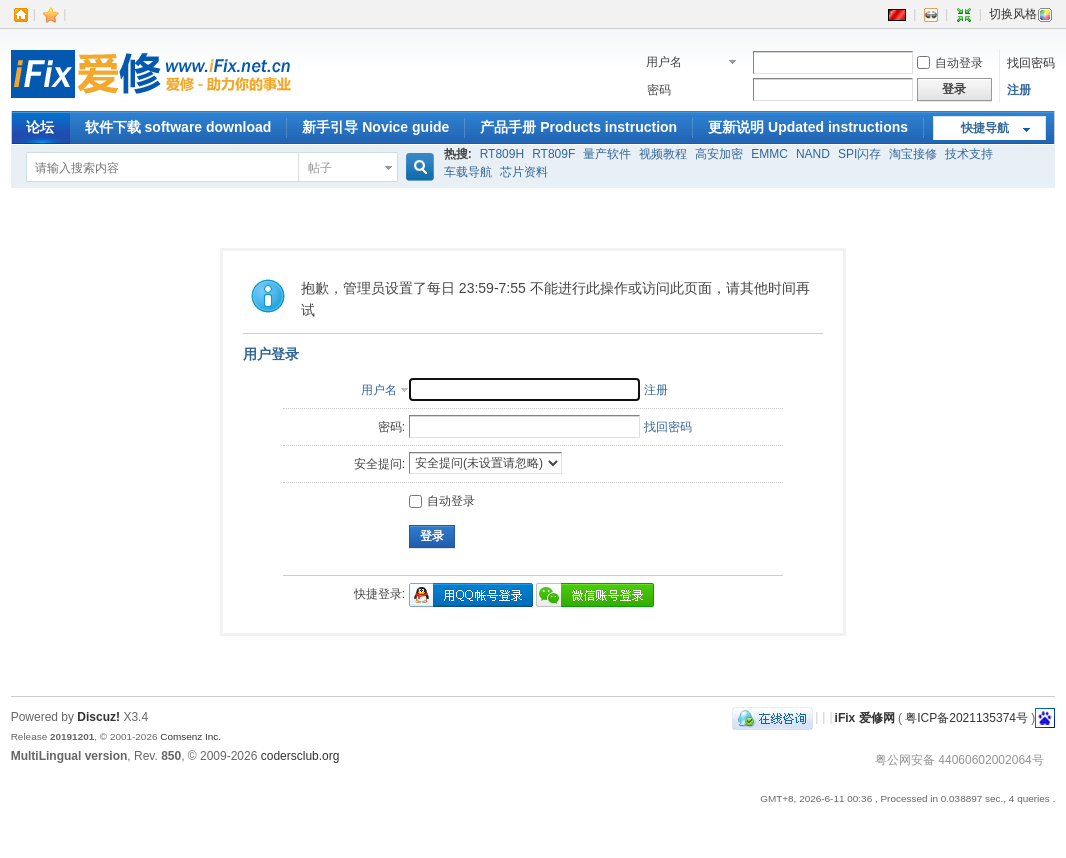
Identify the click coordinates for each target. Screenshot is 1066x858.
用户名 (664, 62)
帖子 (320, 168)
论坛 (40, 127)
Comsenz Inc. (190, 736)
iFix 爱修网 (865, 717)
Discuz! (98, 717)
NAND (813, 154)
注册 (1019, 90)
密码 (659, 90)
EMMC (769, 154)
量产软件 (607, 154)
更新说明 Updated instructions (808, 127)
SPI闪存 (859, 154)
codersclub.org (300, 756)
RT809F (553, 154)
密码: (391, 427)
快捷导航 (985, 128)
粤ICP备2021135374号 (966, 717)
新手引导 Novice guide (375, 127)
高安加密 (719, 154)
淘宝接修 (913, 154)
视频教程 (663, 154)
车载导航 (468, 172)
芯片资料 (524, 172)
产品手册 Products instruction (578, 127)
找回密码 (1031, 63)
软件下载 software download (178, 127)
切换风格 (1021, 14)
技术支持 (969, 154)
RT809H (502, 154)
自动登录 (950, 63)
